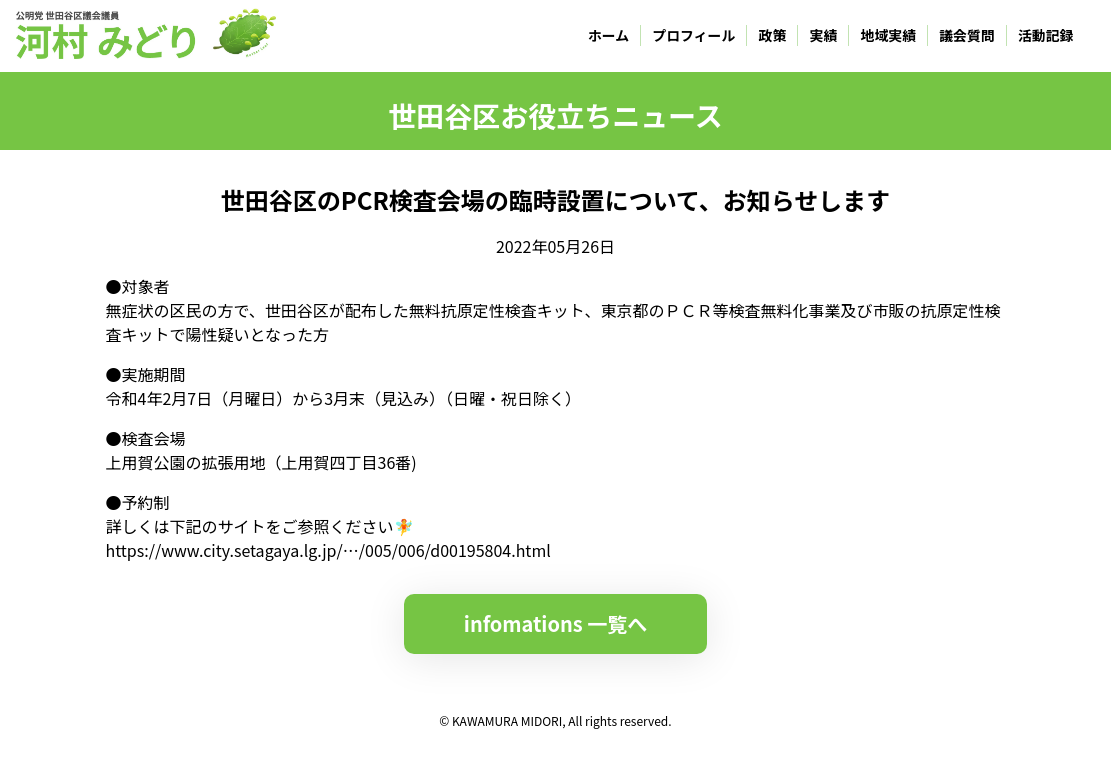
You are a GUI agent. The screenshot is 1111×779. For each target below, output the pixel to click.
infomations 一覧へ (555, 623)
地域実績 (889, 35)
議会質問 (967, 35)
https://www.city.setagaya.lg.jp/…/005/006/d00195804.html (328, 550)
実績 (824, 35)
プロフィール (693, 35)
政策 (773, 35)
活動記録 (1046, 35)
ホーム (608, 35)
